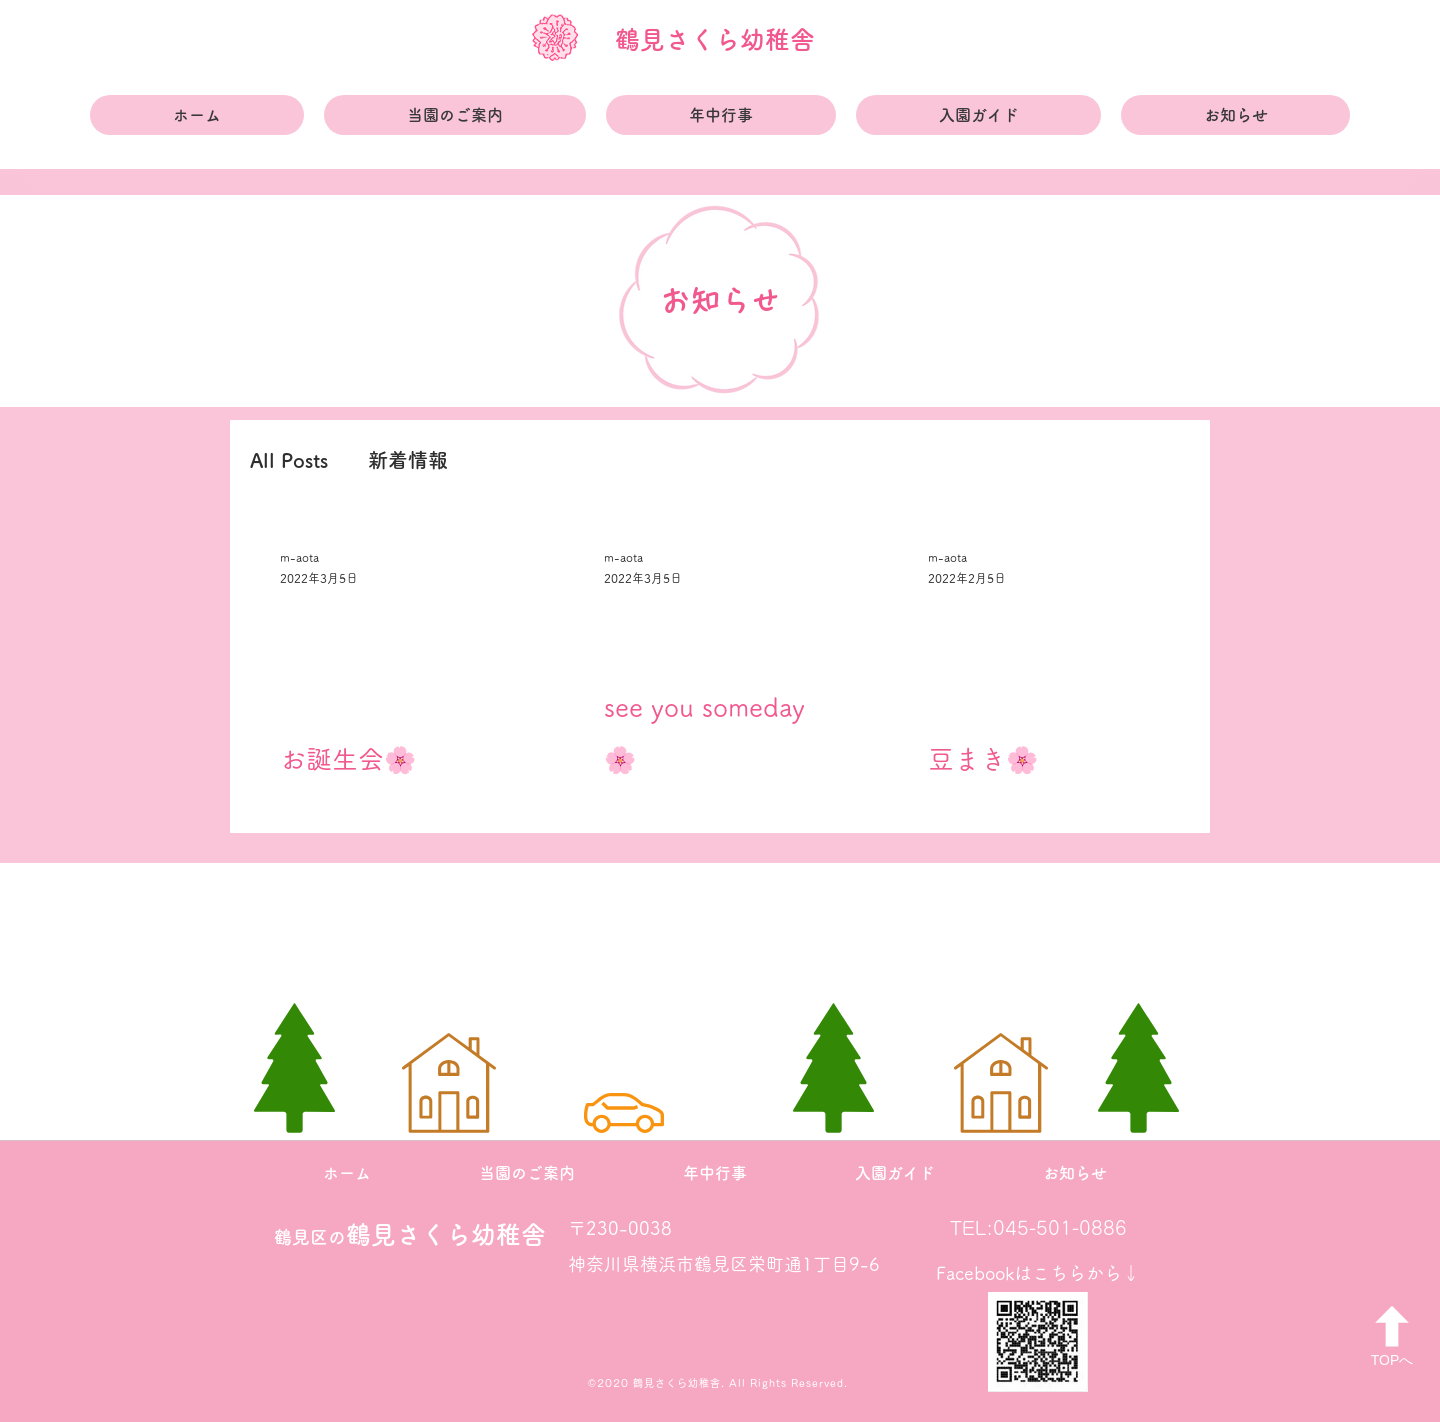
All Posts (289, 460)
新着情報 (408, 460)
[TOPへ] (1392, 1336)
